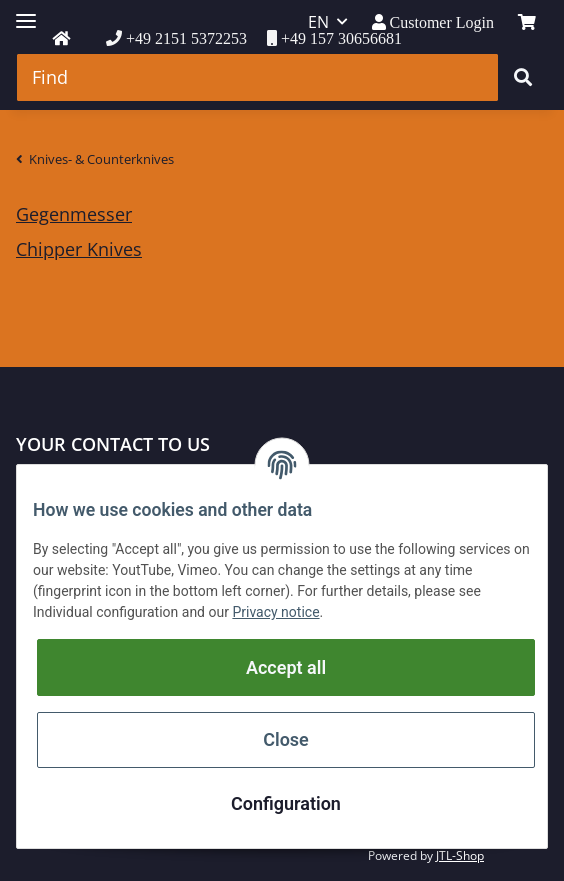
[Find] (257, 77)
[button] (433, 22)
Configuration (286, 803)
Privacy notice (275, 612)
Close (286, 739)
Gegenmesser (74, 214)
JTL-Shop (460, 855)
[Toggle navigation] (26, 12)
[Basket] (527, 22)
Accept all (286, 667)
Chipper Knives (79, 249)
